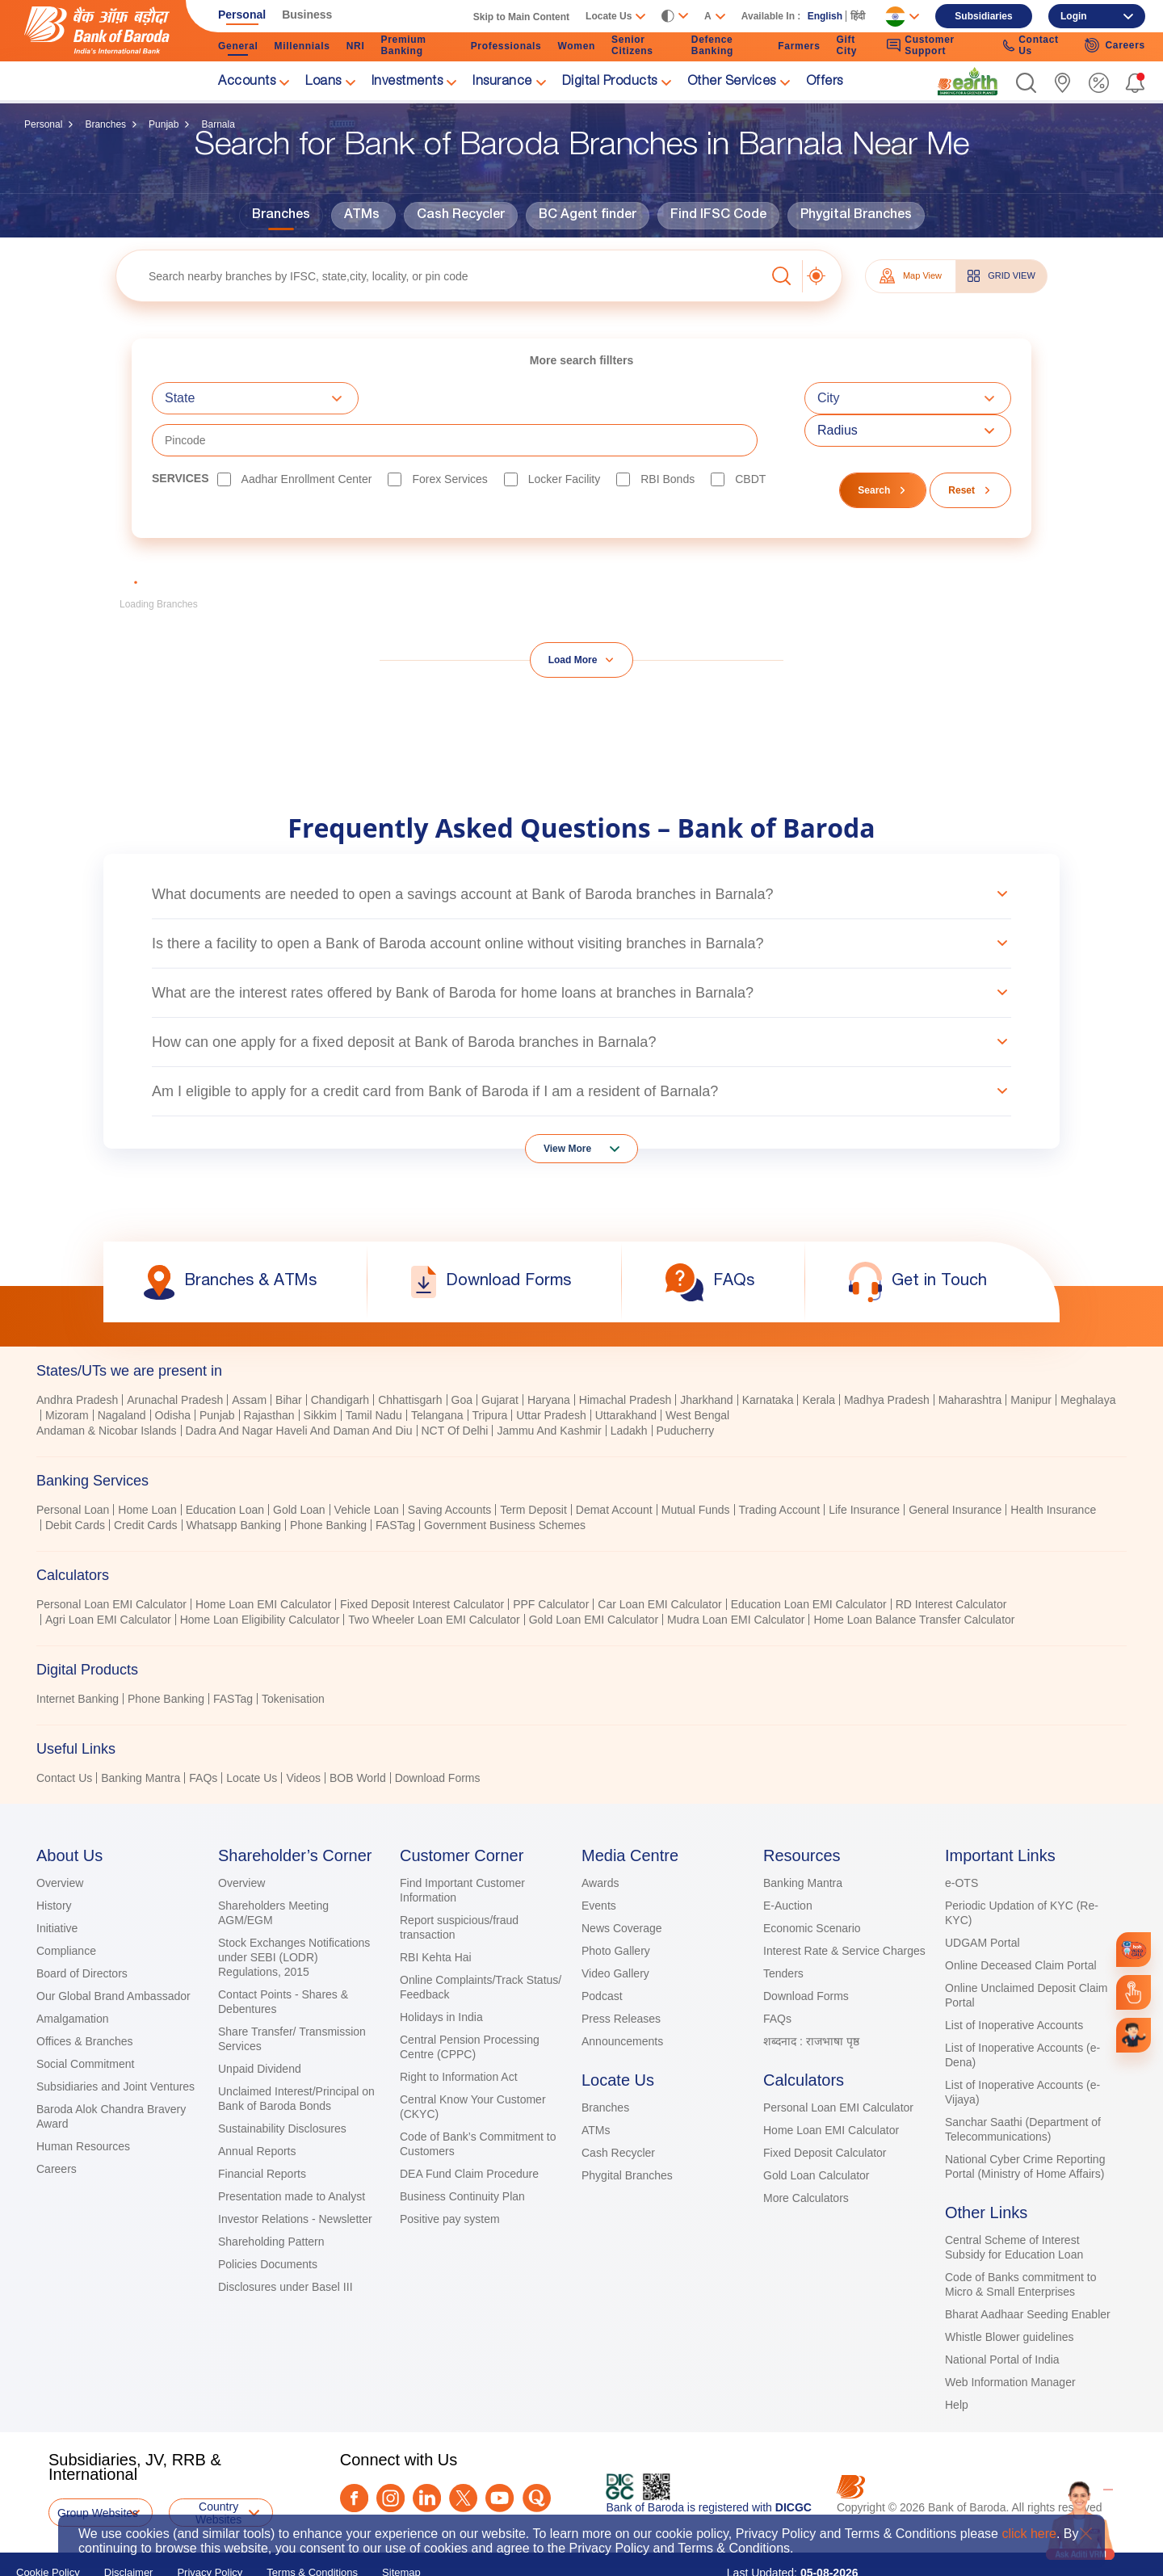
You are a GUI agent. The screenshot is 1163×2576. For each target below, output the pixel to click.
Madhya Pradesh (887, 1358)
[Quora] (537, 2456)
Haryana (548, 1358)
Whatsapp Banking (234, 1483)
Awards (600, 1840)
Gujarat (500, 1358)
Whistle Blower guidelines (1009, 2294)
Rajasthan (269, 1373)
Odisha (173, 1373)
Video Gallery (615, 1931)
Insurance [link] (502, 82)
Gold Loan (299, 1467)
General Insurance (955, 1467)
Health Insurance (1053, 1467)
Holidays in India (441, 1975)
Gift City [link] (847, 45)
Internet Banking (77, 1656)
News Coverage (622, 1886)
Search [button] (874, 448)
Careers (56, 2126)
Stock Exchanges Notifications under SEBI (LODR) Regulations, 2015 (294, 1915)
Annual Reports (257, 2109)
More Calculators (806, 2155)
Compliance (66, 1908)
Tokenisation (293, 1656)
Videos (303, 1736)
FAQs (203, 1736)
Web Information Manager (1010, 2340)
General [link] (238, 46)
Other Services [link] (731, 82)
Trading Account (780, 1467)
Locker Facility (564, 437)
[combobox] (255, 398)
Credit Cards (146, 1483)
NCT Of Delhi (455, 1388)
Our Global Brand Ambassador (113, 1954)
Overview (59, 1840)
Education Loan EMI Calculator (809, 1562)
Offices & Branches (84, 1999)
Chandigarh (340, 1358)
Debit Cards (75, 1483)
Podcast (602, 1954)
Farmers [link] (799, 46)
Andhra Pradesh (77, 1358)
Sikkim (320, 1373)
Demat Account (614, 1467)
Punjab (163, 124)
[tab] (581, 1328)
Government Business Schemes (505, 1483)
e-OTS (961, 1840)
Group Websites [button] (97, 2471)
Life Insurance (864, 1467)
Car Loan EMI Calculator (659, 1562)
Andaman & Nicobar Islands (106, 1388)
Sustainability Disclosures (282, 2086)
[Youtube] (499, 2456)
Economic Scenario (812, 1886)
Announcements (622, 1999)
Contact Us (64, 1736)
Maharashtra (970, 1358)
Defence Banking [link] (712, 45)
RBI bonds (667, 437)
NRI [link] (355, 46)
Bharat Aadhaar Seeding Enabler (1028, 2272)
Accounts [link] (246, 82)
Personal (43, 124)
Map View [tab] (911, 276)
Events (599, 1863)
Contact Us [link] (1031, 45)
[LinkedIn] (427, 2456)
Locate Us (251, 1736)
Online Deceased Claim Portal (1021, 1923)
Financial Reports (262, 2131)
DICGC (793, 2465)
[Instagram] (390, 2456)
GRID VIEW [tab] (1001, 276)
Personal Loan (72, 1467)
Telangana (437, 1373)
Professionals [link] (506, 46)
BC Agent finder (587, 215)
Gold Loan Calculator (816, 2133)
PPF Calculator (551, 1562)
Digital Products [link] (609, 82)
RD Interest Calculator (951, 1562)
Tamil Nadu (374, 1373)
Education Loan (225, 1467)
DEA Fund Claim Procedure (469, 2131)
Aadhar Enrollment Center (306, 437)
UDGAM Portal (982, 1900)
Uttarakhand (626, 1373)
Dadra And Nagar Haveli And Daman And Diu (299, 1388)
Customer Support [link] (920, 45)
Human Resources (83, 2104)
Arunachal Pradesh (175, 1358)
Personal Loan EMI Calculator (111, 1562)
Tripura (490, 1373)
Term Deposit (533, 1467)
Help (956, 2362)
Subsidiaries (983, 16)
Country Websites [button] (218, 2471)
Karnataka (768, 1358)
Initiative (57, 1886)
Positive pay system (450, 2176)
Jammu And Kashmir (549, 1388)
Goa (461, 1358)
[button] (1026, 83)
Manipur (1031, 1358)
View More (567, 1106)
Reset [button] (961, 448)
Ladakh (629, 1388)
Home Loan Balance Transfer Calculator (913, 1577)
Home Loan (147, 1467)
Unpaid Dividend (259, 2026)
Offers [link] (824, 82)
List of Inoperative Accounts (1014, 1983)
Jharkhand (706, 1358)
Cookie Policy (48, 2530)
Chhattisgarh (410, 1358)
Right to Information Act (459, 2034)
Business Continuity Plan (462, 2154)
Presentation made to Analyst (291, 2154)
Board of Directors (82, 1931)
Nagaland (122, 1373)
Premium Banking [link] (403, 45)
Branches (105, 124)
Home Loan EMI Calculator (263, 1562)
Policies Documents (267, 2222)
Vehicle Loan (366, 1467)
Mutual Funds (695, 1467)
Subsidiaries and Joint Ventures (115, 2044)
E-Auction (787, 1863)
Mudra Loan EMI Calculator (735, 1577)
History (54, 1863)
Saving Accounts (450, 1467)
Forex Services (449, 437)
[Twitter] (463, 2456)
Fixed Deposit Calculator (825, 2110)
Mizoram (67, 1373)
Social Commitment (85, 2021)
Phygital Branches (856, 215)
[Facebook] (354, 2456)
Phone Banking (328, 1483)
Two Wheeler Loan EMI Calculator (433, 1577)
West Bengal (697, 1373)
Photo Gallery (616, 1908)
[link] (967, 81)
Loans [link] (323, 82)
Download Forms (438, 1736)
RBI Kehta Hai (436, 1915)
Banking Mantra (140, 1736)
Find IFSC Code (718, 215)
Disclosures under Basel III (285, 2244)
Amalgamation (72, 1976)
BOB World (358, 1736)
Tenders (783, 1931)
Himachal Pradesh (625, 1358)
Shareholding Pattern (271, 2199)
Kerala (818, 1358)
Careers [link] (1114, 45)
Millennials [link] (302, 46)
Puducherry (686, 1388)
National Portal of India (1002, 2317)
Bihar (288, 1358)
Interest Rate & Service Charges (844, 1908)
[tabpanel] (581, 1375)
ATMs (362, 215)
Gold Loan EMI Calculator (593, 1577)
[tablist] (581, 1525)
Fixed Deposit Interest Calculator (422, 1562)
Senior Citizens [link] (632, 45)
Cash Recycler (461, 215)
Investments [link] (407, 82)
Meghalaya (1088, 1358)
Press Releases (621, 1976)
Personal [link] (242, 14)
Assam (249, 1358)
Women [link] (576, 46)
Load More (573, 618)
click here (1028, 2533)
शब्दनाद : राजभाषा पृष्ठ (811, 1999)
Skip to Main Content (521, 17)
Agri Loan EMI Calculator (108, 1577)
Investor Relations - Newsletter (295, 2176)
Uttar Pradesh (551, 1373)
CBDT (750, 437)
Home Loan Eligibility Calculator (260, 1577)
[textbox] (440, 275)
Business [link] (307, 14)
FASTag (395, 1483)
